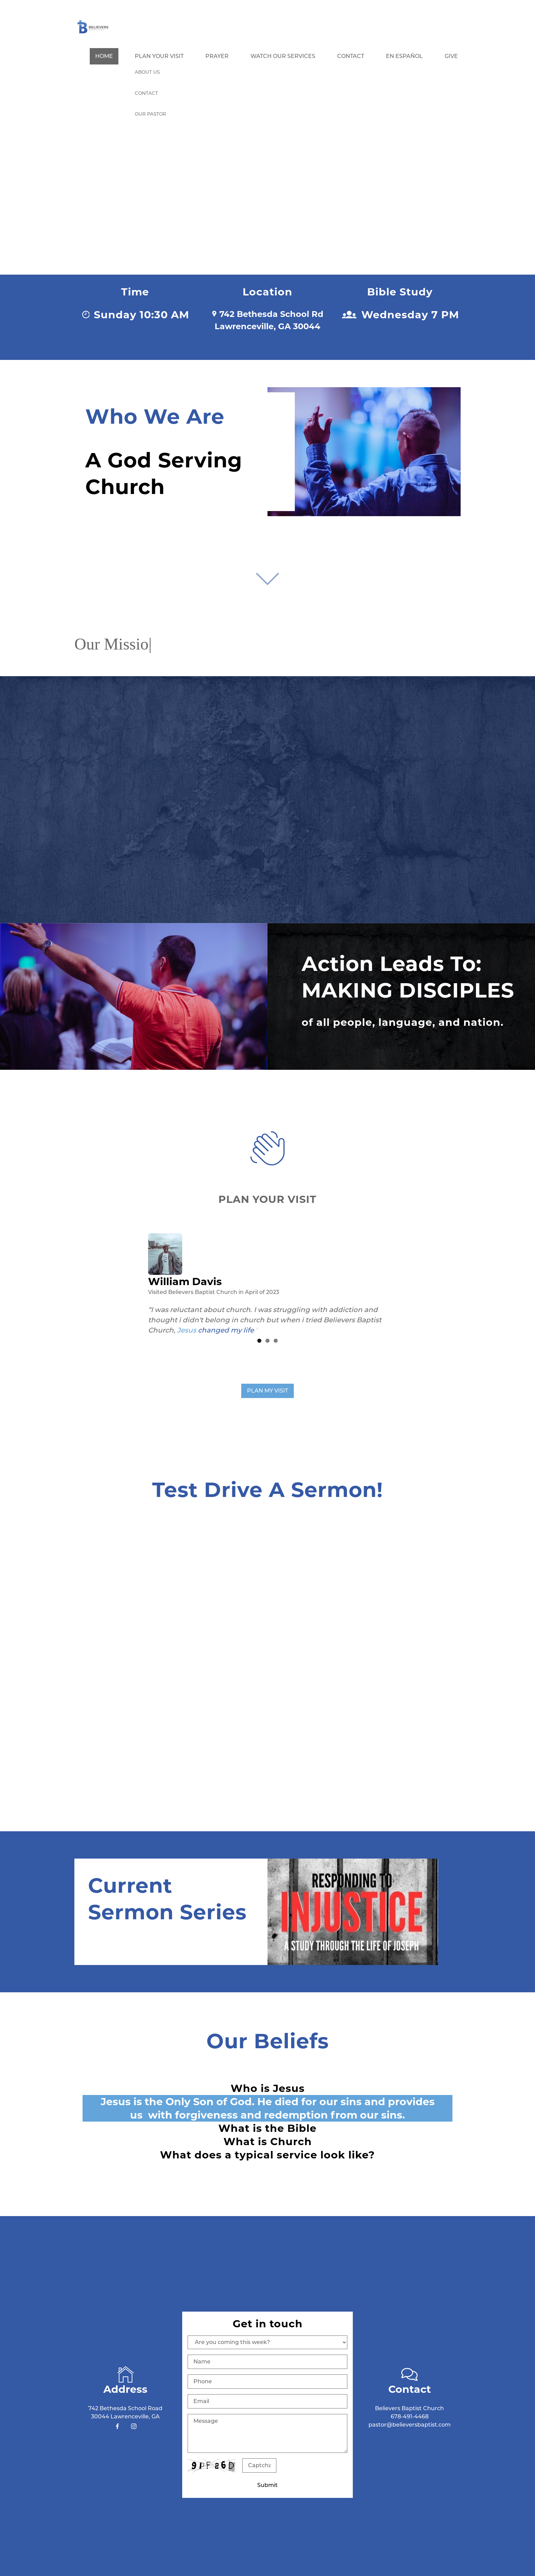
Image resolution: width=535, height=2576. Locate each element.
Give (451, 56)
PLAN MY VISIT (267, 1390)
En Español (404, 56)
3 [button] (276, 1341)
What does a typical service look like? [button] (267, 2154)
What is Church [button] (267, 2141)
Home (104, 56)
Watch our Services (282, 56)
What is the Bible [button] (267, 2128)
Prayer (217, 56)
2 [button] (267, 1341)
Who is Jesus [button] (268, 2088)
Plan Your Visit (159, 56)
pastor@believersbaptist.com (409, 2424)
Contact (350, 56)
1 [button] (259, 1341)
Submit (267, 2485)
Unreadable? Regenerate (288, 2465)
